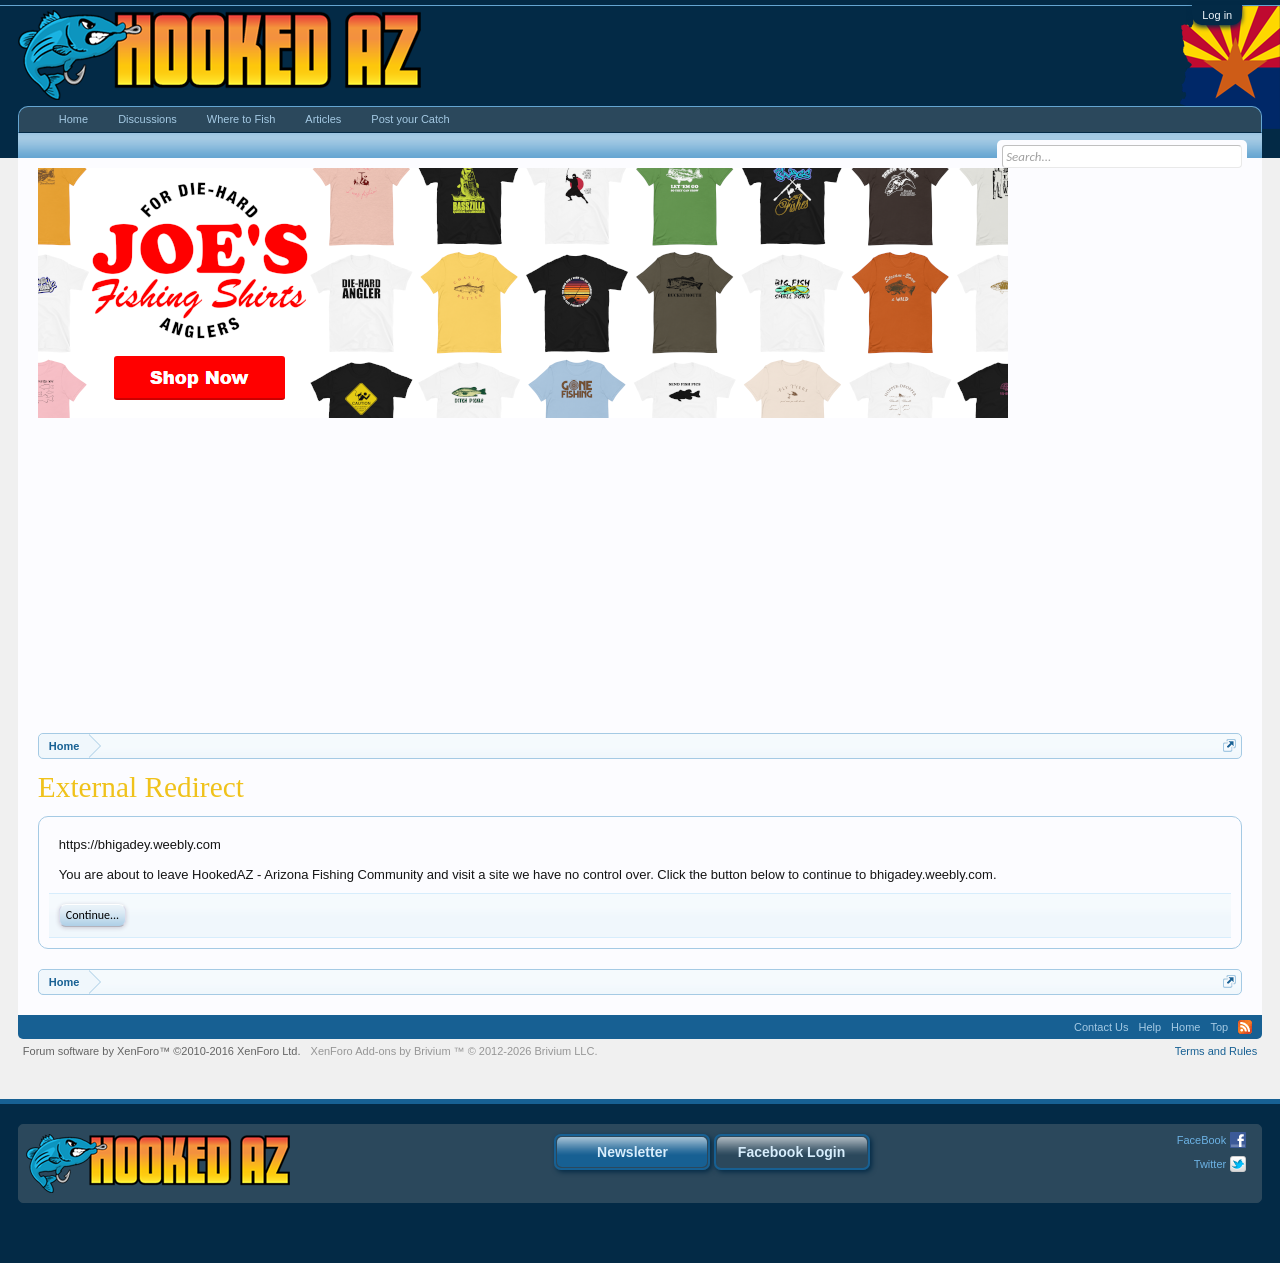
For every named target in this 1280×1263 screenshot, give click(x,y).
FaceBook (1202, 1140)
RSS (1245, 1027)
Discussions (147, 119)
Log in (1217, 15)
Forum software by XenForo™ (162, 1051)
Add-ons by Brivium (454, 1051)
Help (1149, 1027)
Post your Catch (410, 119)
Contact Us (1101, 1027)
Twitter (1210, 1164)
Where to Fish (241, 119)
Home (73, 119)
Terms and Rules (1216, 1051)
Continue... (92, 915)
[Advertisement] (640, 583)
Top (1219, 1027)
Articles (323, 119)
